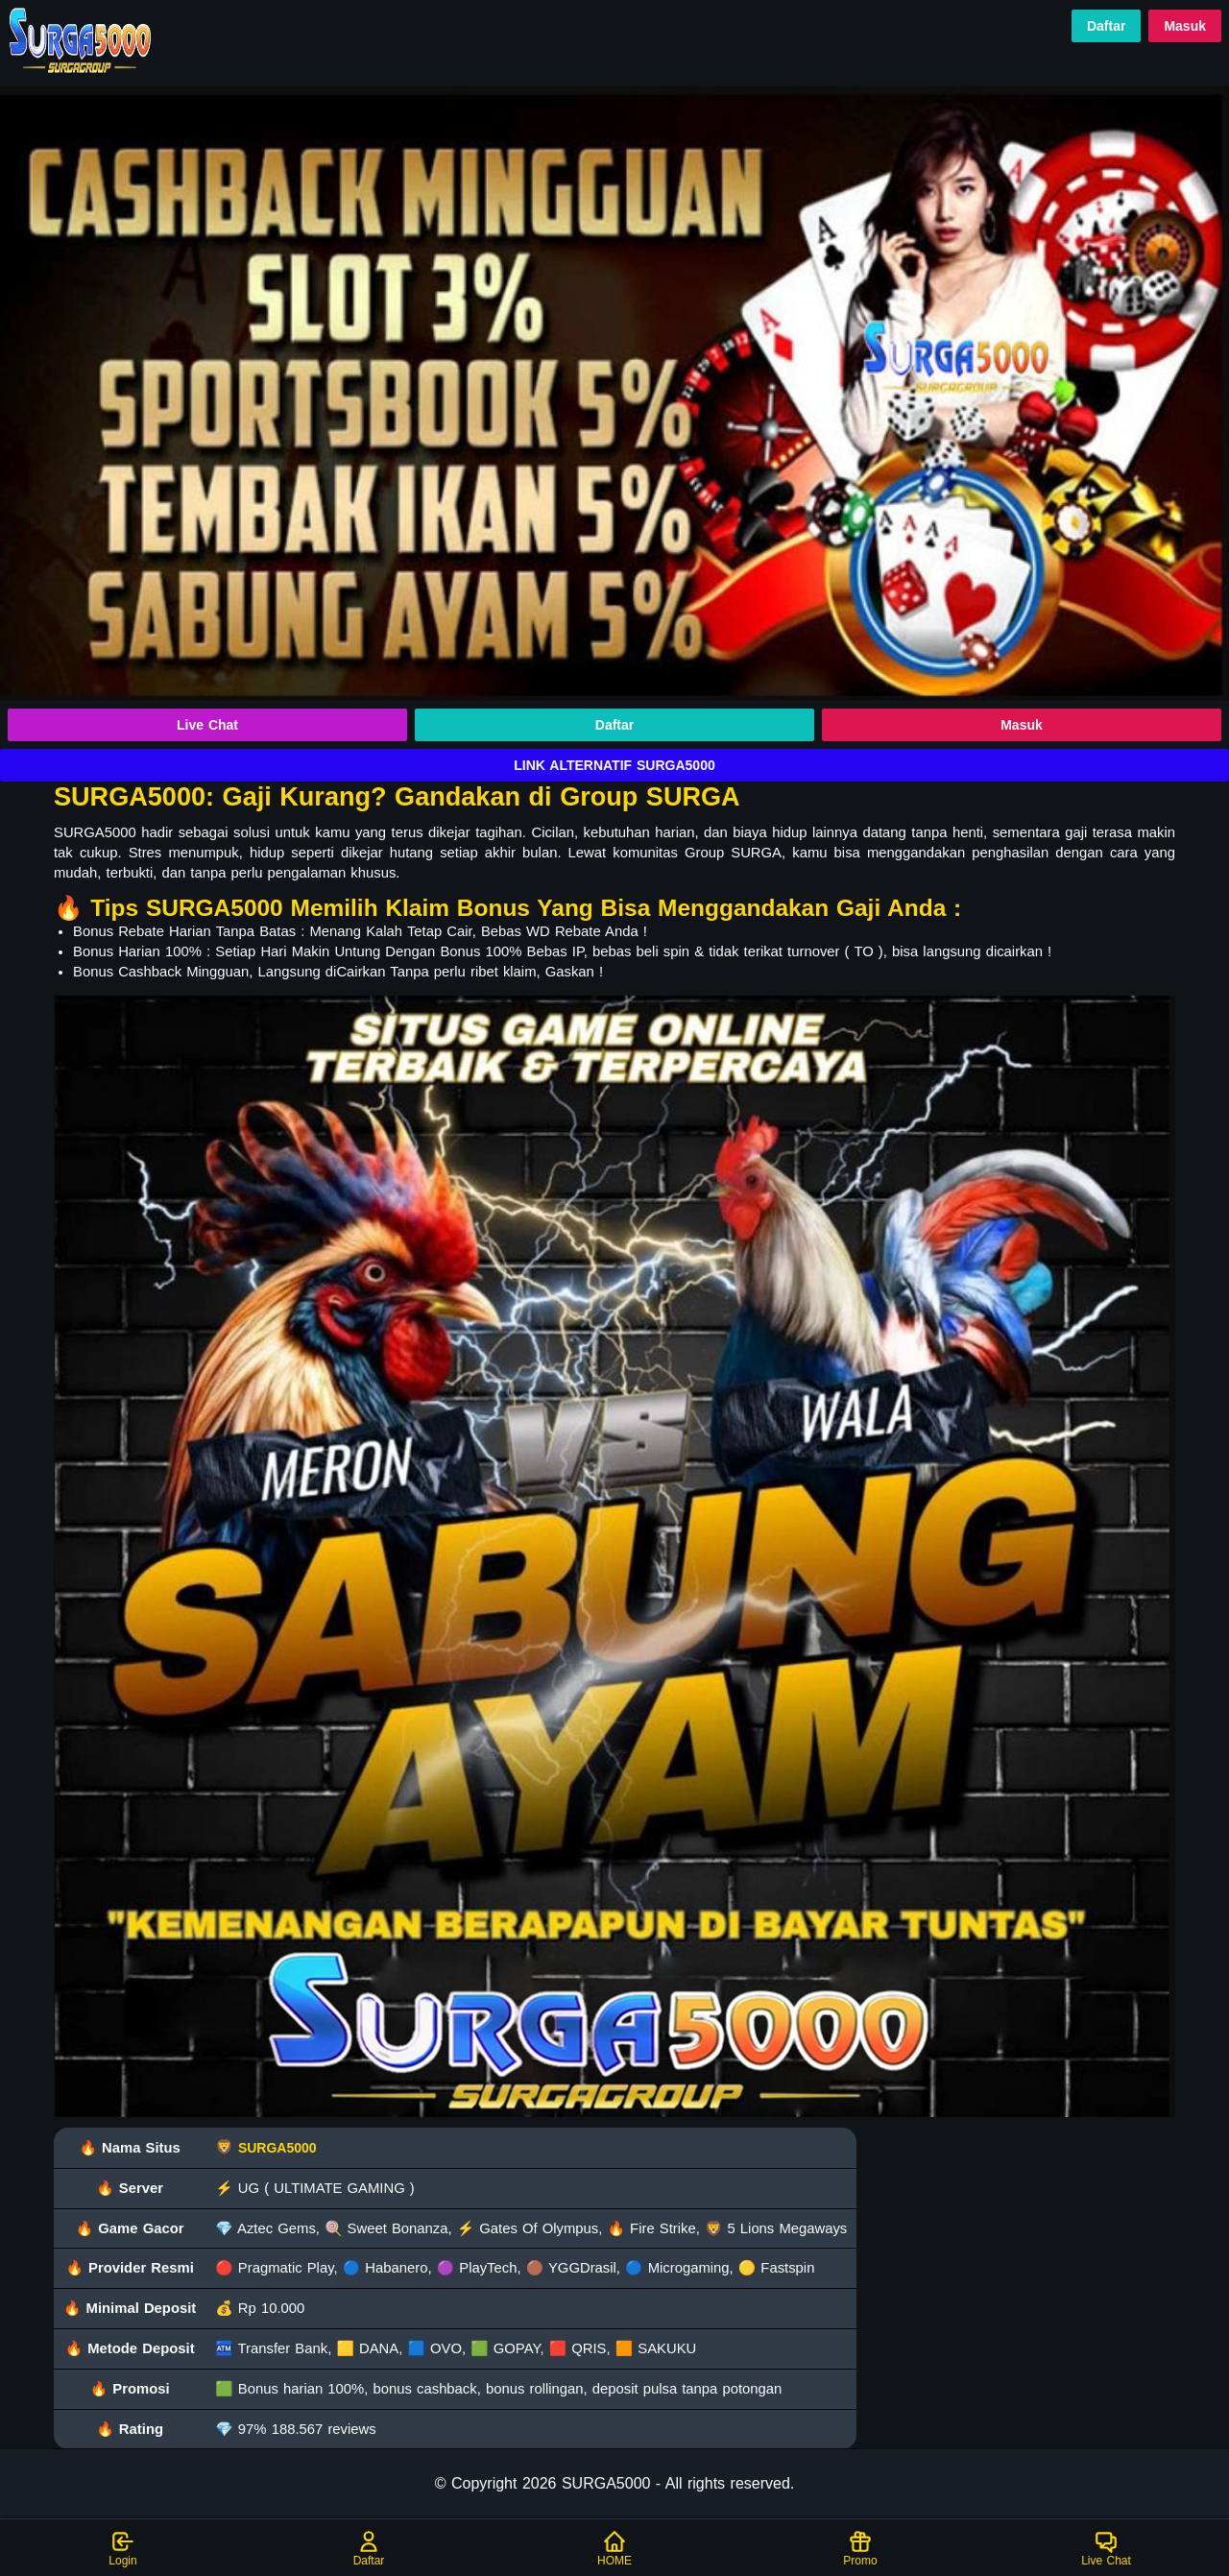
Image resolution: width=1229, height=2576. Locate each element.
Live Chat (207, 725)
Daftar (1106, 26)
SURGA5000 (277, 2147)
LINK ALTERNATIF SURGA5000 (614, 765)
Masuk (1185, 26)
